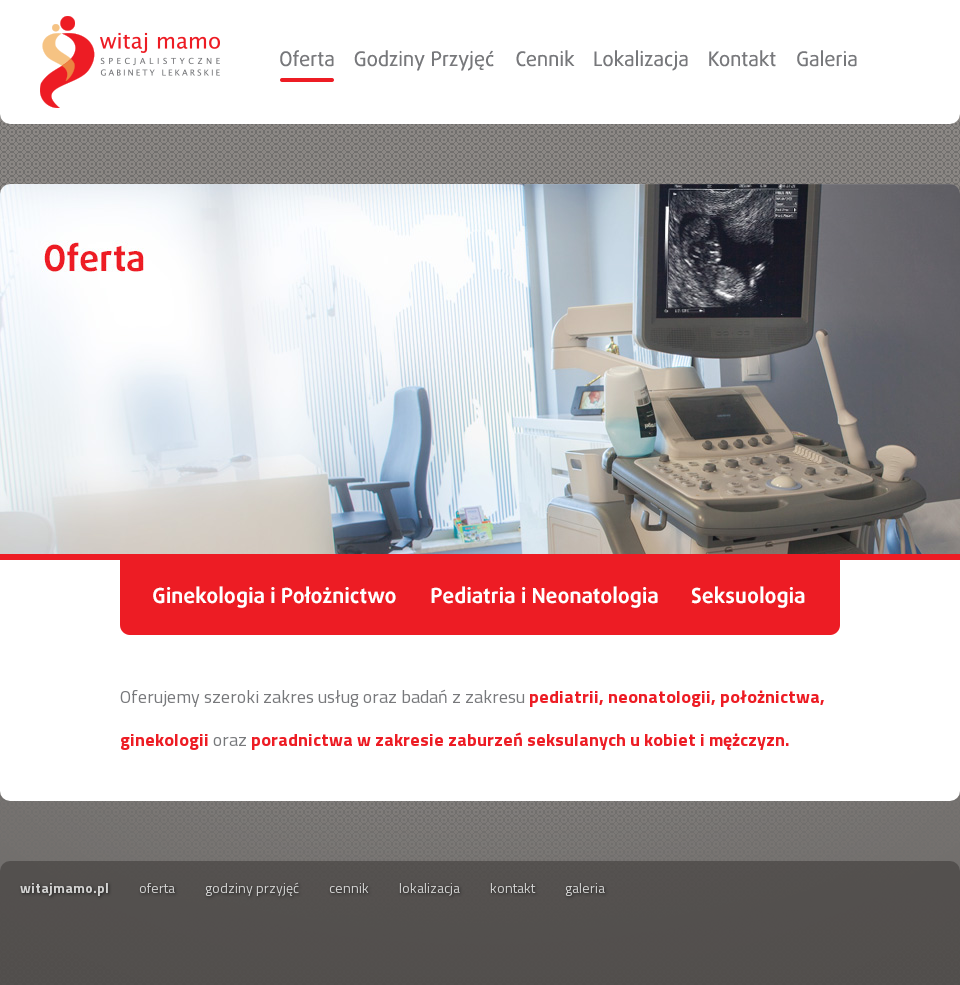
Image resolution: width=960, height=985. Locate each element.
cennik (349, 887)
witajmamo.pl (64, 887)
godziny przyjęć (252, 887)
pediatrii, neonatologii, (622, 696)
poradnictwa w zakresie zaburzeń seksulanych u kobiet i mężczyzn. (520, 739)
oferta (157, 887)
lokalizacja (429, 887)
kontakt (512, 887)
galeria (585, 887)
